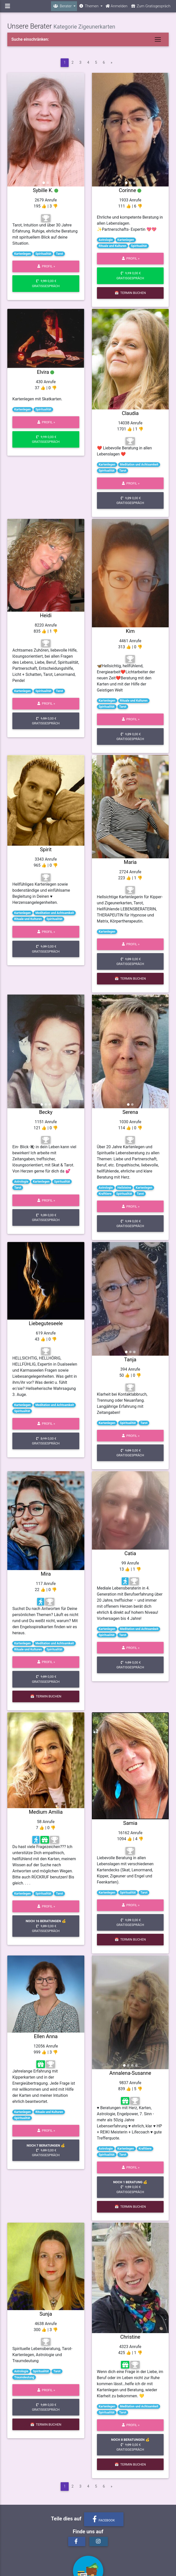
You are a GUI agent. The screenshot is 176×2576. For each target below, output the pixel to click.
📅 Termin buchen (130, 293)
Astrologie (106, 240)
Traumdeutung (24, 2377)
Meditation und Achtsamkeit (139, 464)
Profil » (46, 266)
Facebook (104, 2519)
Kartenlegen (22, 254)
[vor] (111, 62)
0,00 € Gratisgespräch (45, 283)
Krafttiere (105, 1193)
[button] (13, 130)
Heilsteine (124, 1187)
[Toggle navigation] (158, 39)
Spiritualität (43, 254)
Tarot (59, 254)
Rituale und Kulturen (113, 246)
